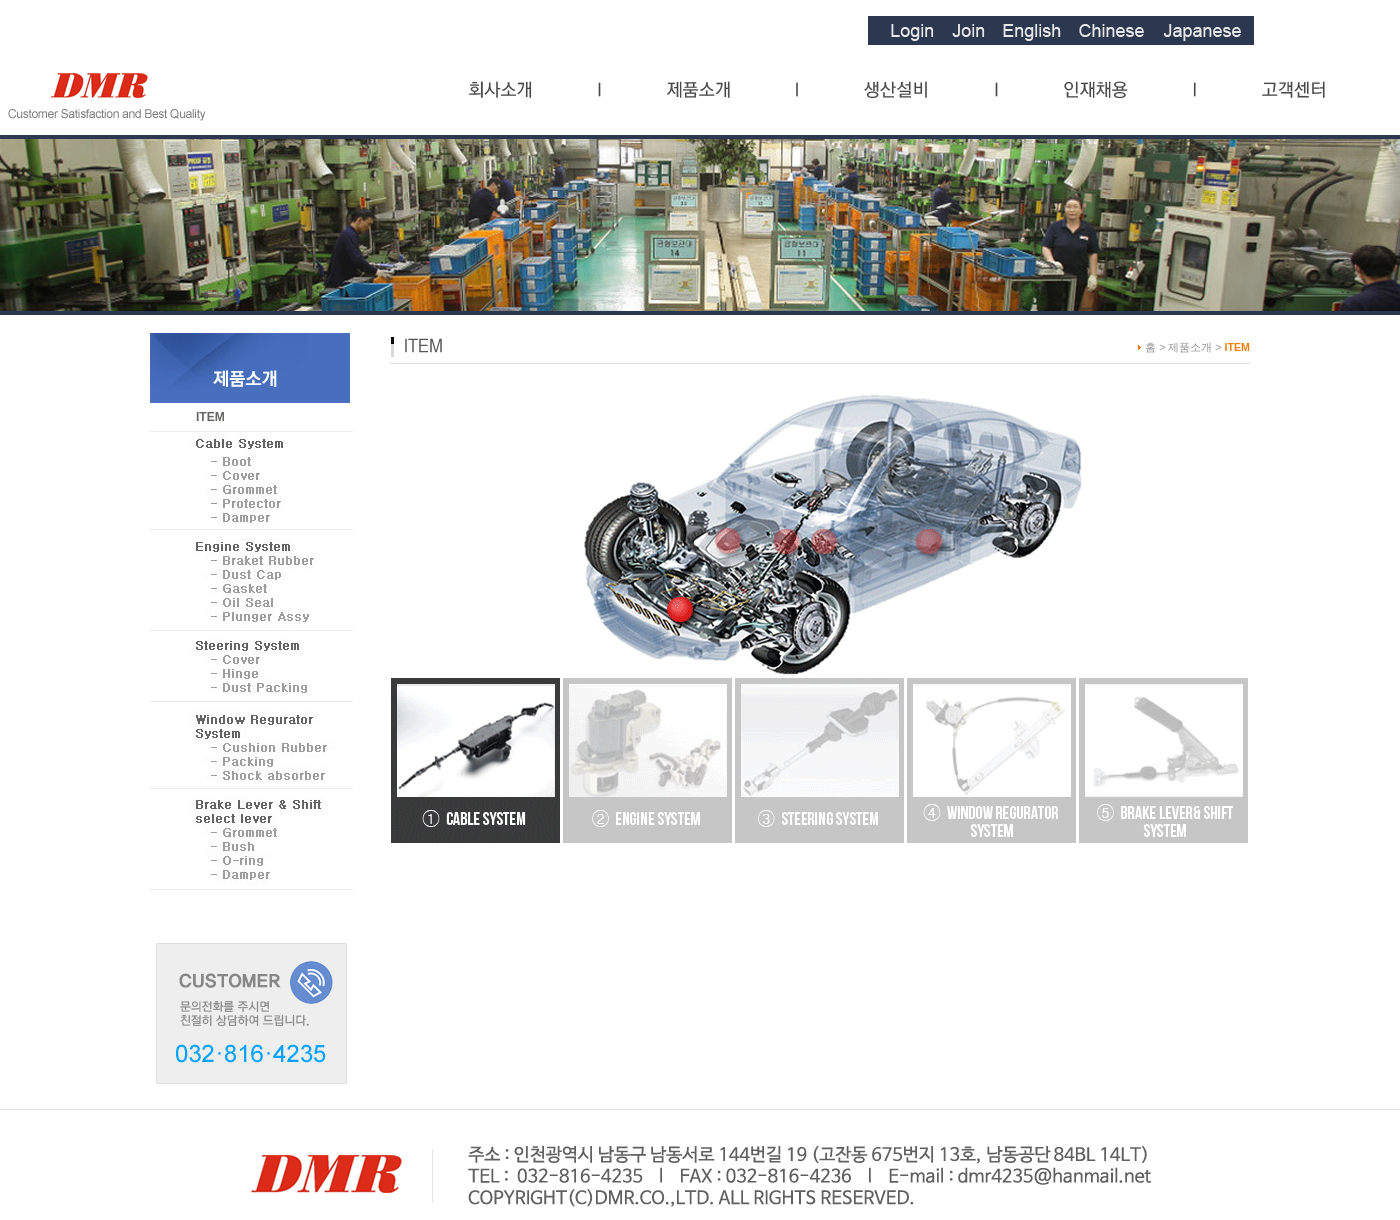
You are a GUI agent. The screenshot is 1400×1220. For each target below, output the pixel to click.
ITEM (210, 417)
